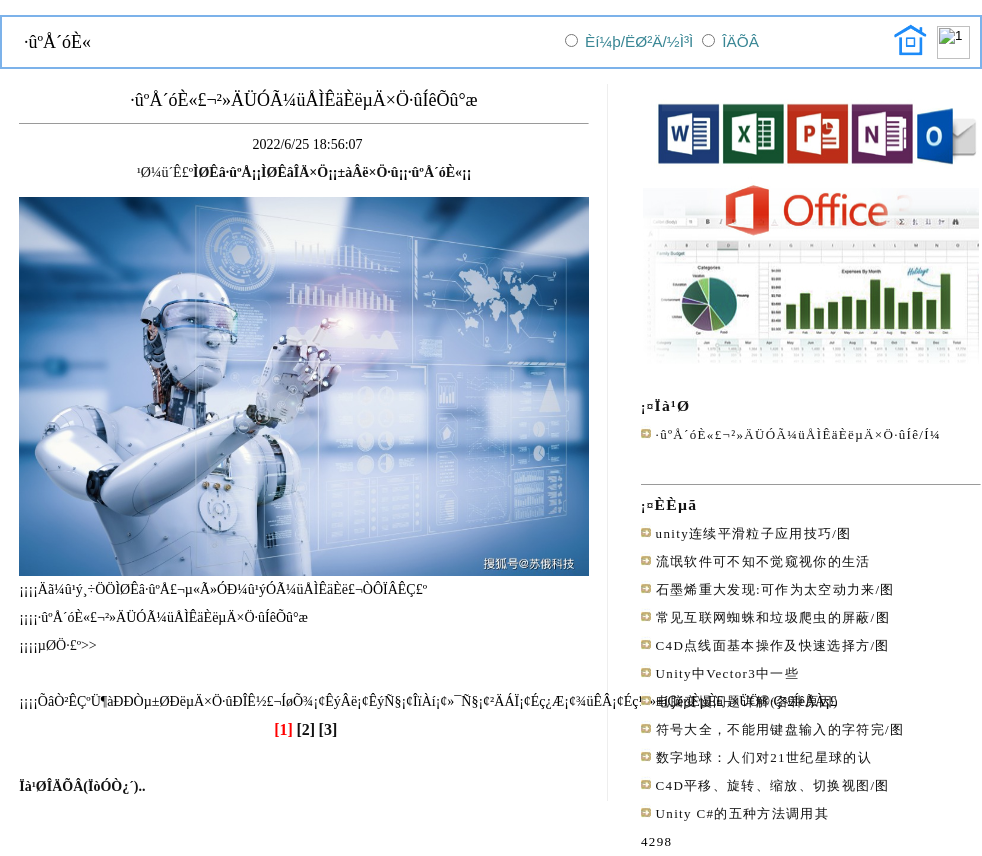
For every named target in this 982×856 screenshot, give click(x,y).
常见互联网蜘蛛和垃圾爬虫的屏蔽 (763, 617)
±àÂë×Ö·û (367, 172)
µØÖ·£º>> (67, 645)
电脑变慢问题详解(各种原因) (747, 701)
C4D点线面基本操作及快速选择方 (763, 645)
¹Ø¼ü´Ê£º (165, 172)
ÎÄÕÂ (740, 41)
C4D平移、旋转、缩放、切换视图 (763, 785)
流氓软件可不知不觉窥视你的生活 (763, 561)
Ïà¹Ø (673, 405)
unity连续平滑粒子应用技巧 (744, 533)
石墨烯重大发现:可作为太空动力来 (766, 589)
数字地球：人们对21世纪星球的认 (764, 757)
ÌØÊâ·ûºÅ (222, 172)
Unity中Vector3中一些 (727, 673)
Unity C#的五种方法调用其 (742, 813)
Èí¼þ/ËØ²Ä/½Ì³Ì (639, 41)
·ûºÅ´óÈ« (435, 172)
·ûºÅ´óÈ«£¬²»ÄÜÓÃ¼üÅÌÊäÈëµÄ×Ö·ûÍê (788, 434)
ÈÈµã (676, 504)
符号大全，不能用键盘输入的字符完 (770, 729)
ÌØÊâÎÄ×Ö (294, 172)
